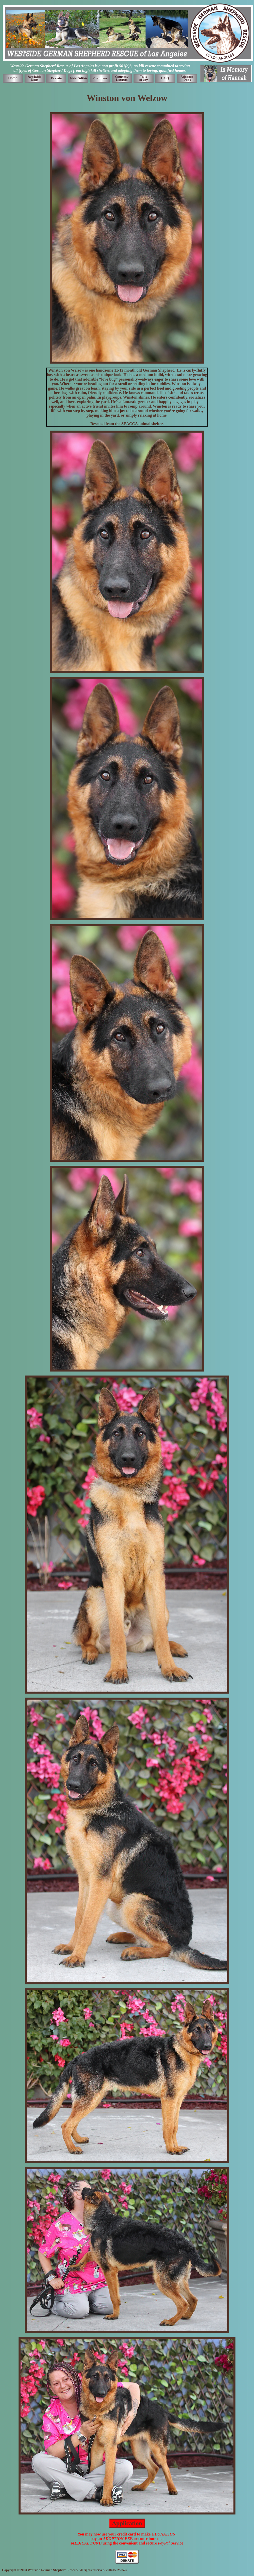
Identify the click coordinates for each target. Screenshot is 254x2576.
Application (127, 2523)
